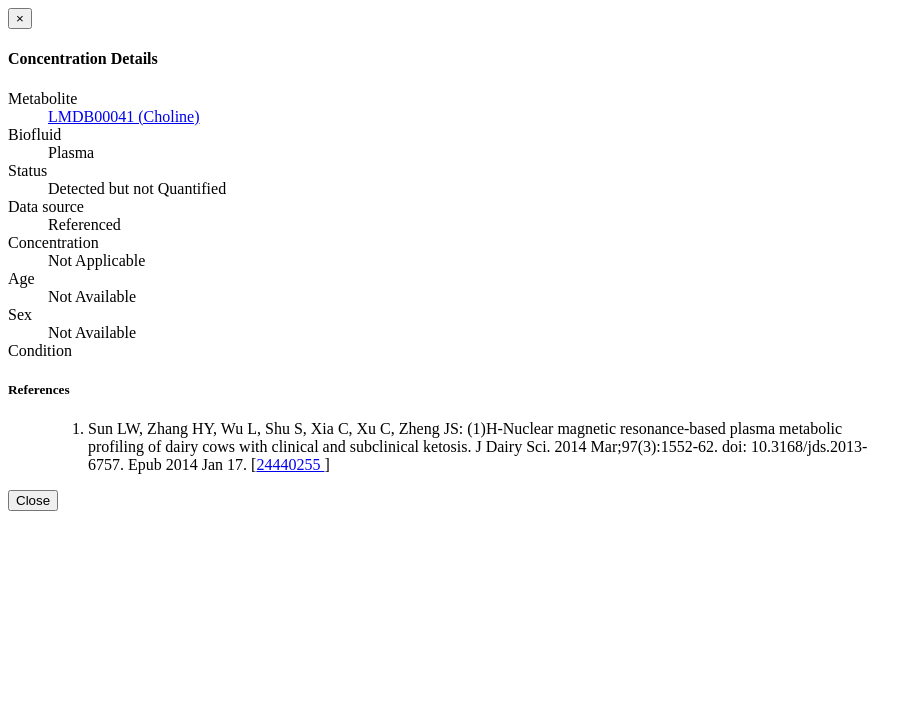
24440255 (290, 464)
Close (33, 500)
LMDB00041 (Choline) (124, 116)
